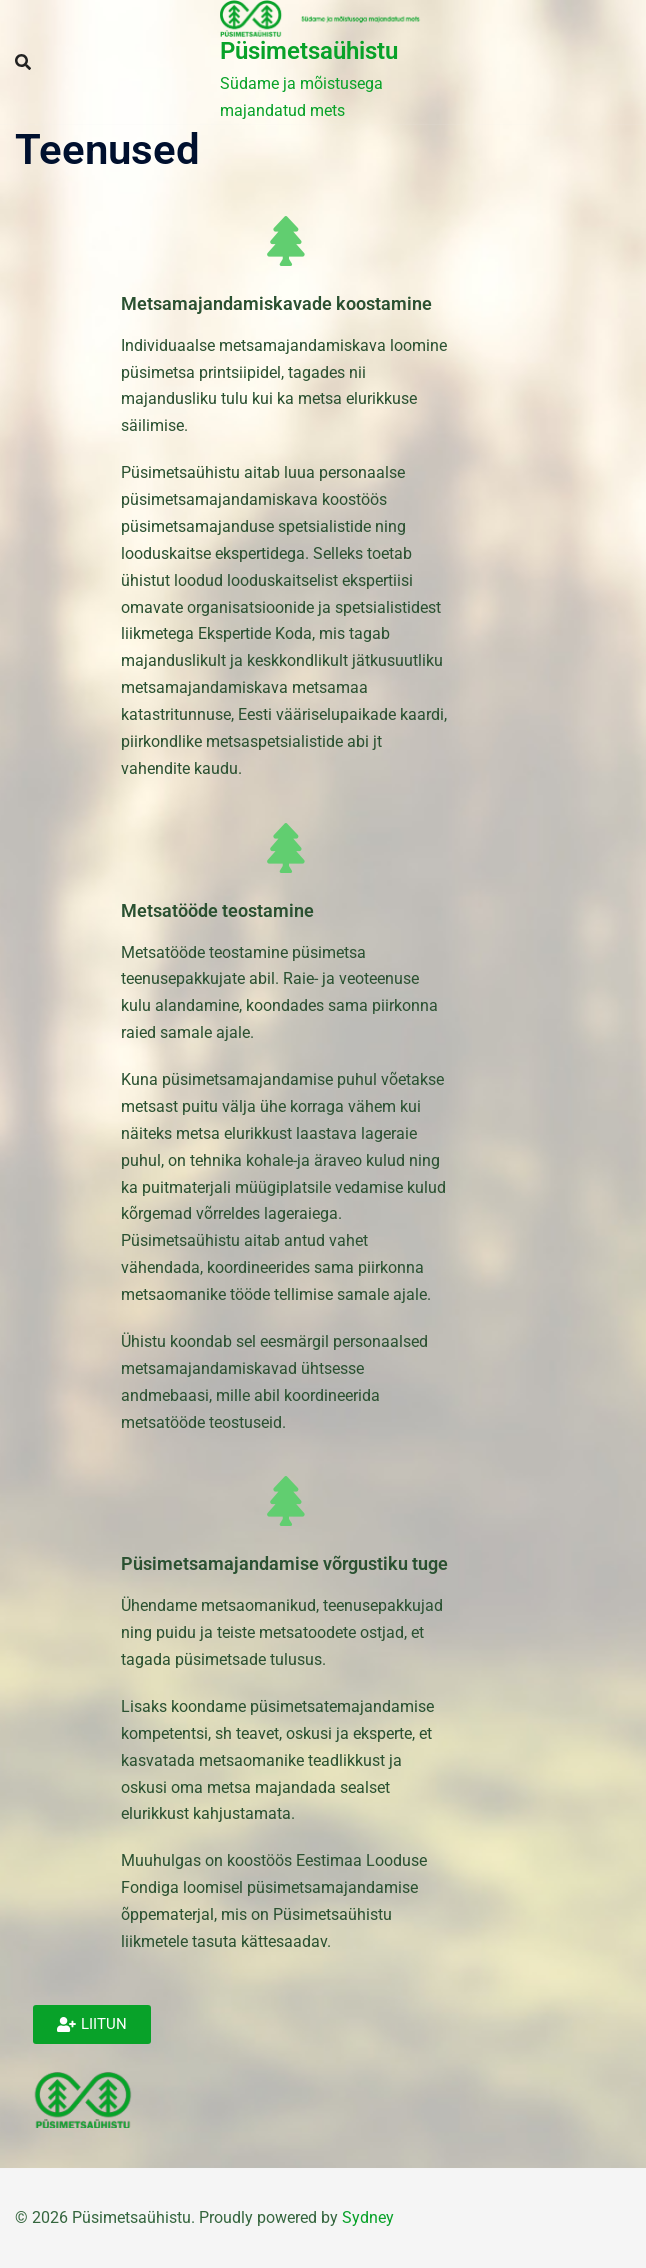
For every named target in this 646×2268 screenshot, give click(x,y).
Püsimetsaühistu (309, 51)
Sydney (368, 2217)
